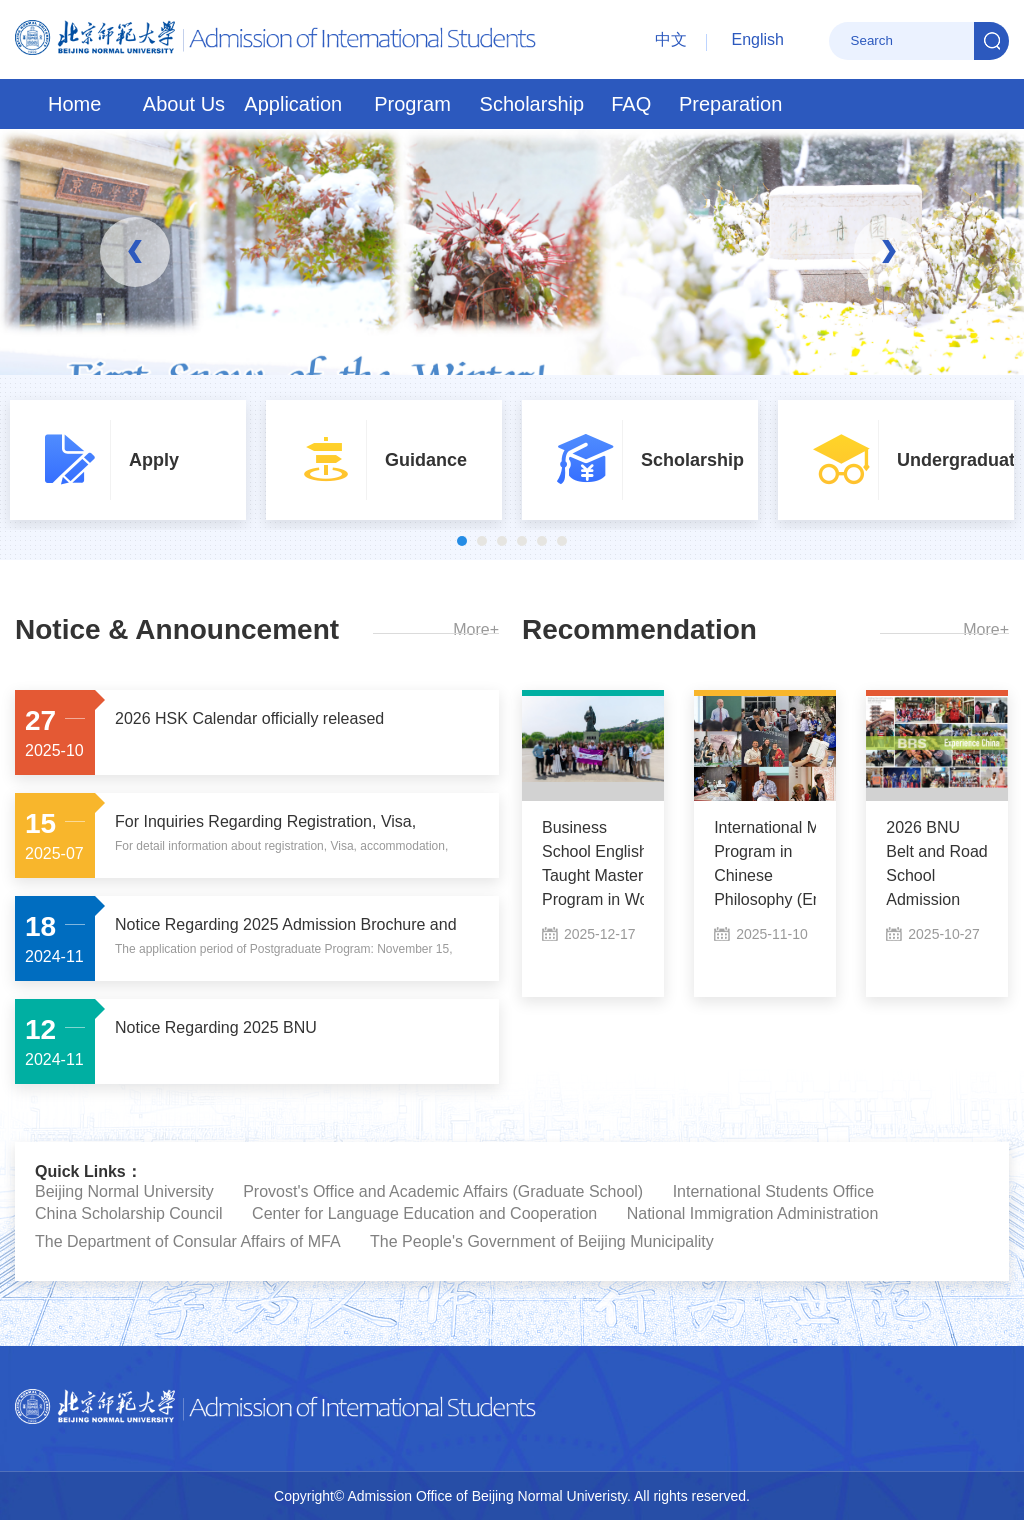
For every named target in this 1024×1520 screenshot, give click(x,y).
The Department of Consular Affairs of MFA (188, 1241)
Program (412, 104)
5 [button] (542, 541)
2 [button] (482, 541)
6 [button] (562, 541)
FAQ (631, 104)
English (758, 39)
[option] (128, 460)
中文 (671, 39)
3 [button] (502, 541)
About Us (184, 104)
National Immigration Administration (753, 1213)
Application (293, 104)
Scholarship (532, 104)
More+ (476, 629)
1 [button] (462, 541)
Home (74, 104)
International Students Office (774, 1191)
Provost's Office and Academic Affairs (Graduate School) (443, 1191)
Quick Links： (88, 1171)
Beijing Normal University (124, 1191)
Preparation (730, 104)
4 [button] (522, 541)
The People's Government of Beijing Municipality (542, 1241)
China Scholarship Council (129, 1213)
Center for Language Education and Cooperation (424, 1213)
